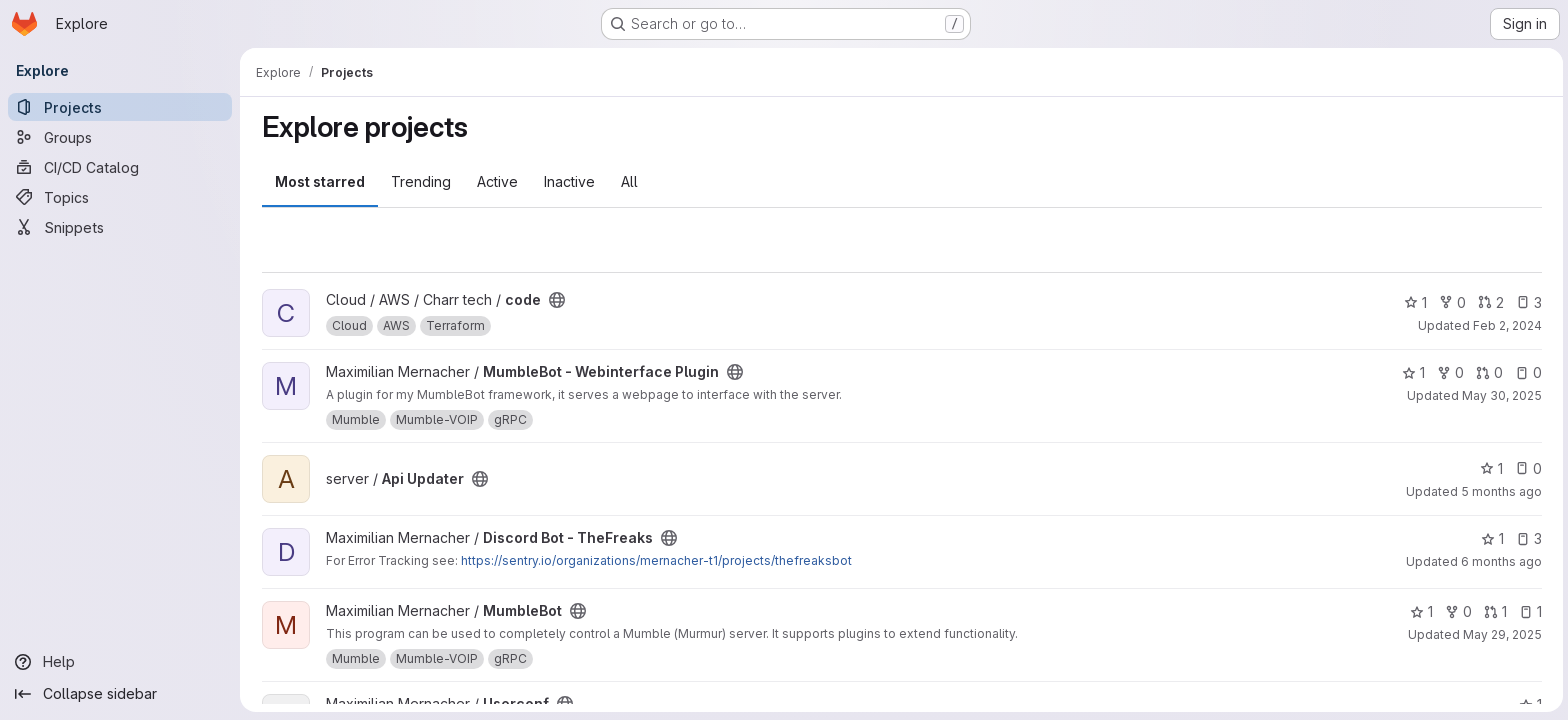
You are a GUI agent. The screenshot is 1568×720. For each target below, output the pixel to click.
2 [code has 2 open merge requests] (1489, 302)
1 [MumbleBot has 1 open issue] (1528, 611)
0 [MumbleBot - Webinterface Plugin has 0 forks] (1448, 372)
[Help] (120, 662)
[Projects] (120, 107)
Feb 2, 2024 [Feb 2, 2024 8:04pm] (1505, 325)
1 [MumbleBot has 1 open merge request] (1493, 611)
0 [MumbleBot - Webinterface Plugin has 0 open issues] (1526, 372)
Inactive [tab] (567, 181)
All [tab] (627, 181)
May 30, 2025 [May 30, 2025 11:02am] (1500, 395)
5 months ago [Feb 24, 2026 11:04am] (1499, 491)
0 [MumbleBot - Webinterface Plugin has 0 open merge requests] (1487, 372)
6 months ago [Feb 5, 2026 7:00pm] (1499, 561)
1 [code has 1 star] (1413, 302)
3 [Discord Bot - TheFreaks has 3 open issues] (1527, 538)
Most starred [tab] (318, 181)
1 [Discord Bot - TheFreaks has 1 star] (1490, 538)
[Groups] (120, 137)
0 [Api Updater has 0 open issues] (1526, 468)
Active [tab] (495, 181)
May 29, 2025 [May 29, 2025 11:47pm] (1500, 634)
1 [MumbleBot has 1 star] (1419, 611)
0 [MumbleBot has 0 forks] (1456, 611)
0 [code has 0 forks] (1450, 302)
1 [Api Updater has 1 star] (1489, 468)
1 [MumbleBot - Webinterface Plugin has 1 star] (1411, 372)
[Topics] (120, 197)
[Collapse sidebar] (120, 694)
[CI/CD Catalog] (120, 167)
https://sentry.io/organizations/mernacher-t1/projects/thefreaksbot (654, 560)
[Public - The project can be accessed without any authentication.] (555, 300)
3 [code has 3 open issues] (1527, 302)
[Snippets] (120, 227)
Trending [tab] (419, 181)
